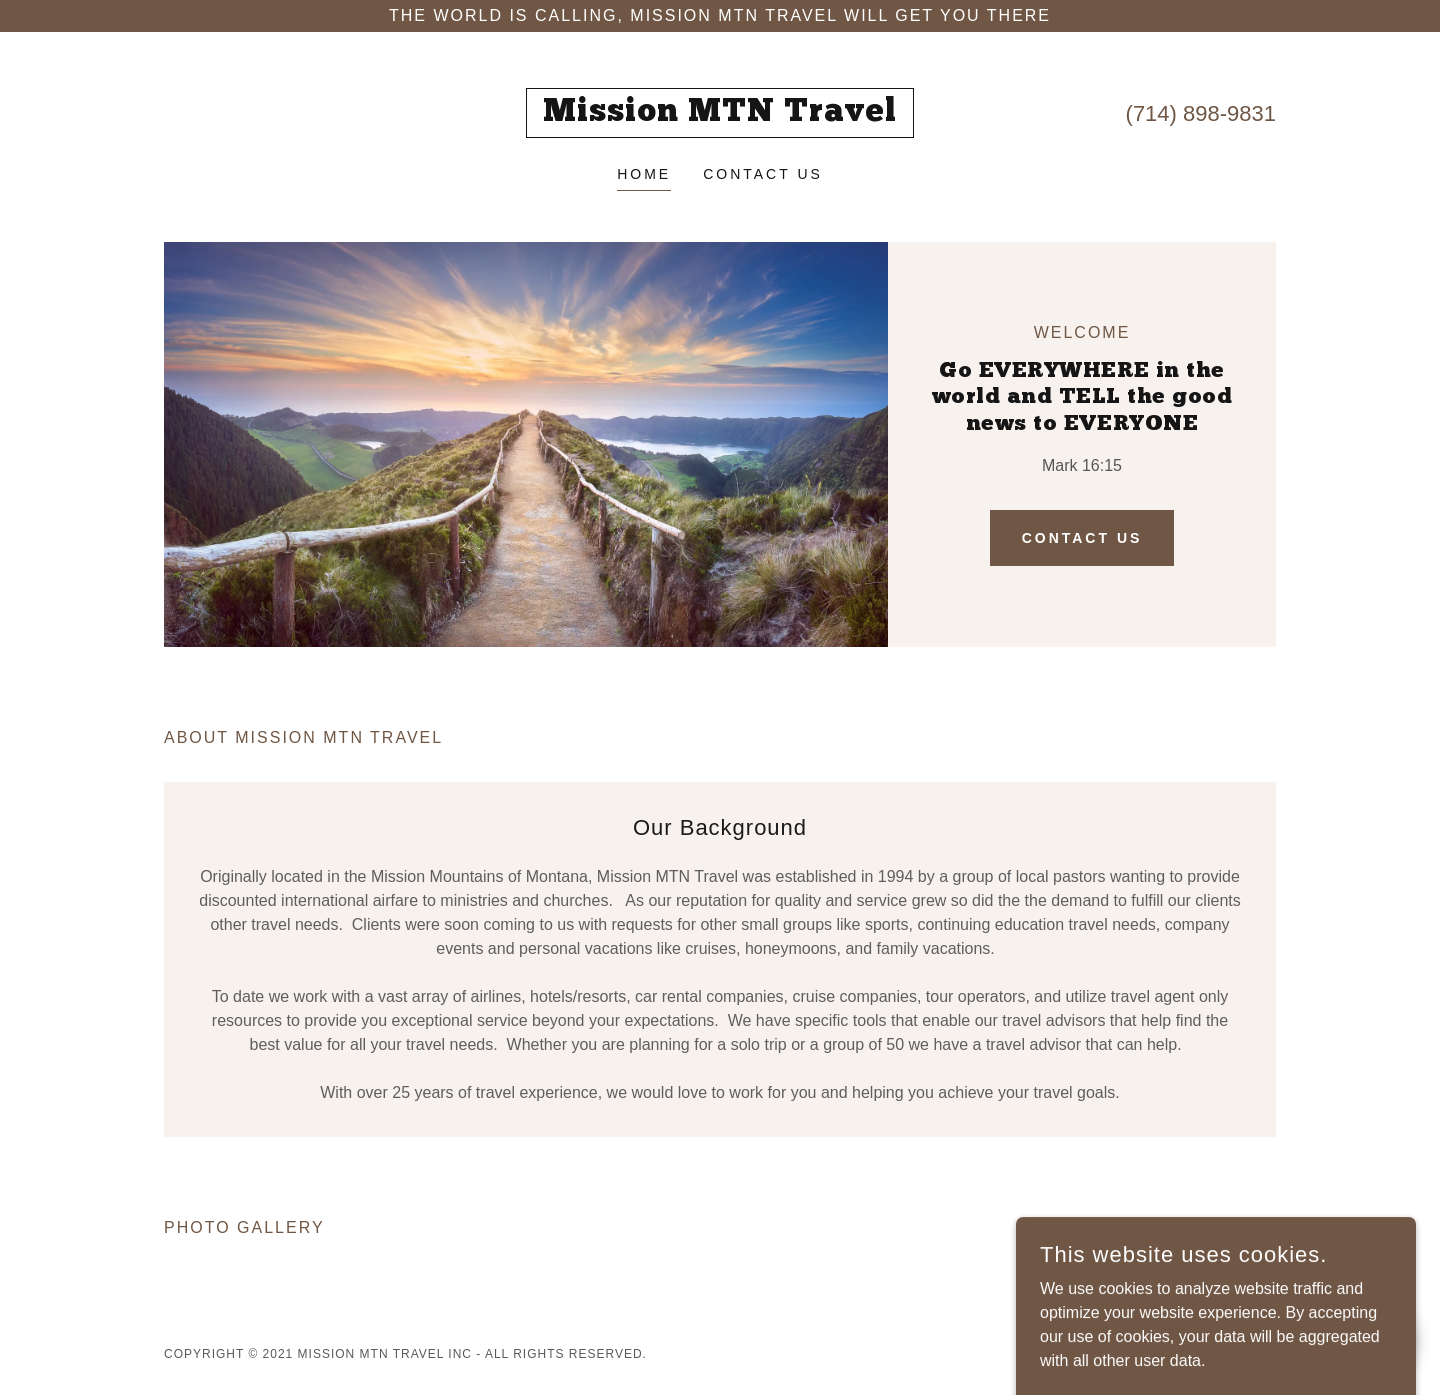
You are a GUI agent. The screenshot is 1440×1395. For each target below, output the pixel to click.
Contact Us (1082, 538)
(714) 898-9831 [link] (1201, 113)
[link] (720, 115)
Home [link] (644, 174)
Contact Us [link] (763, 174)
